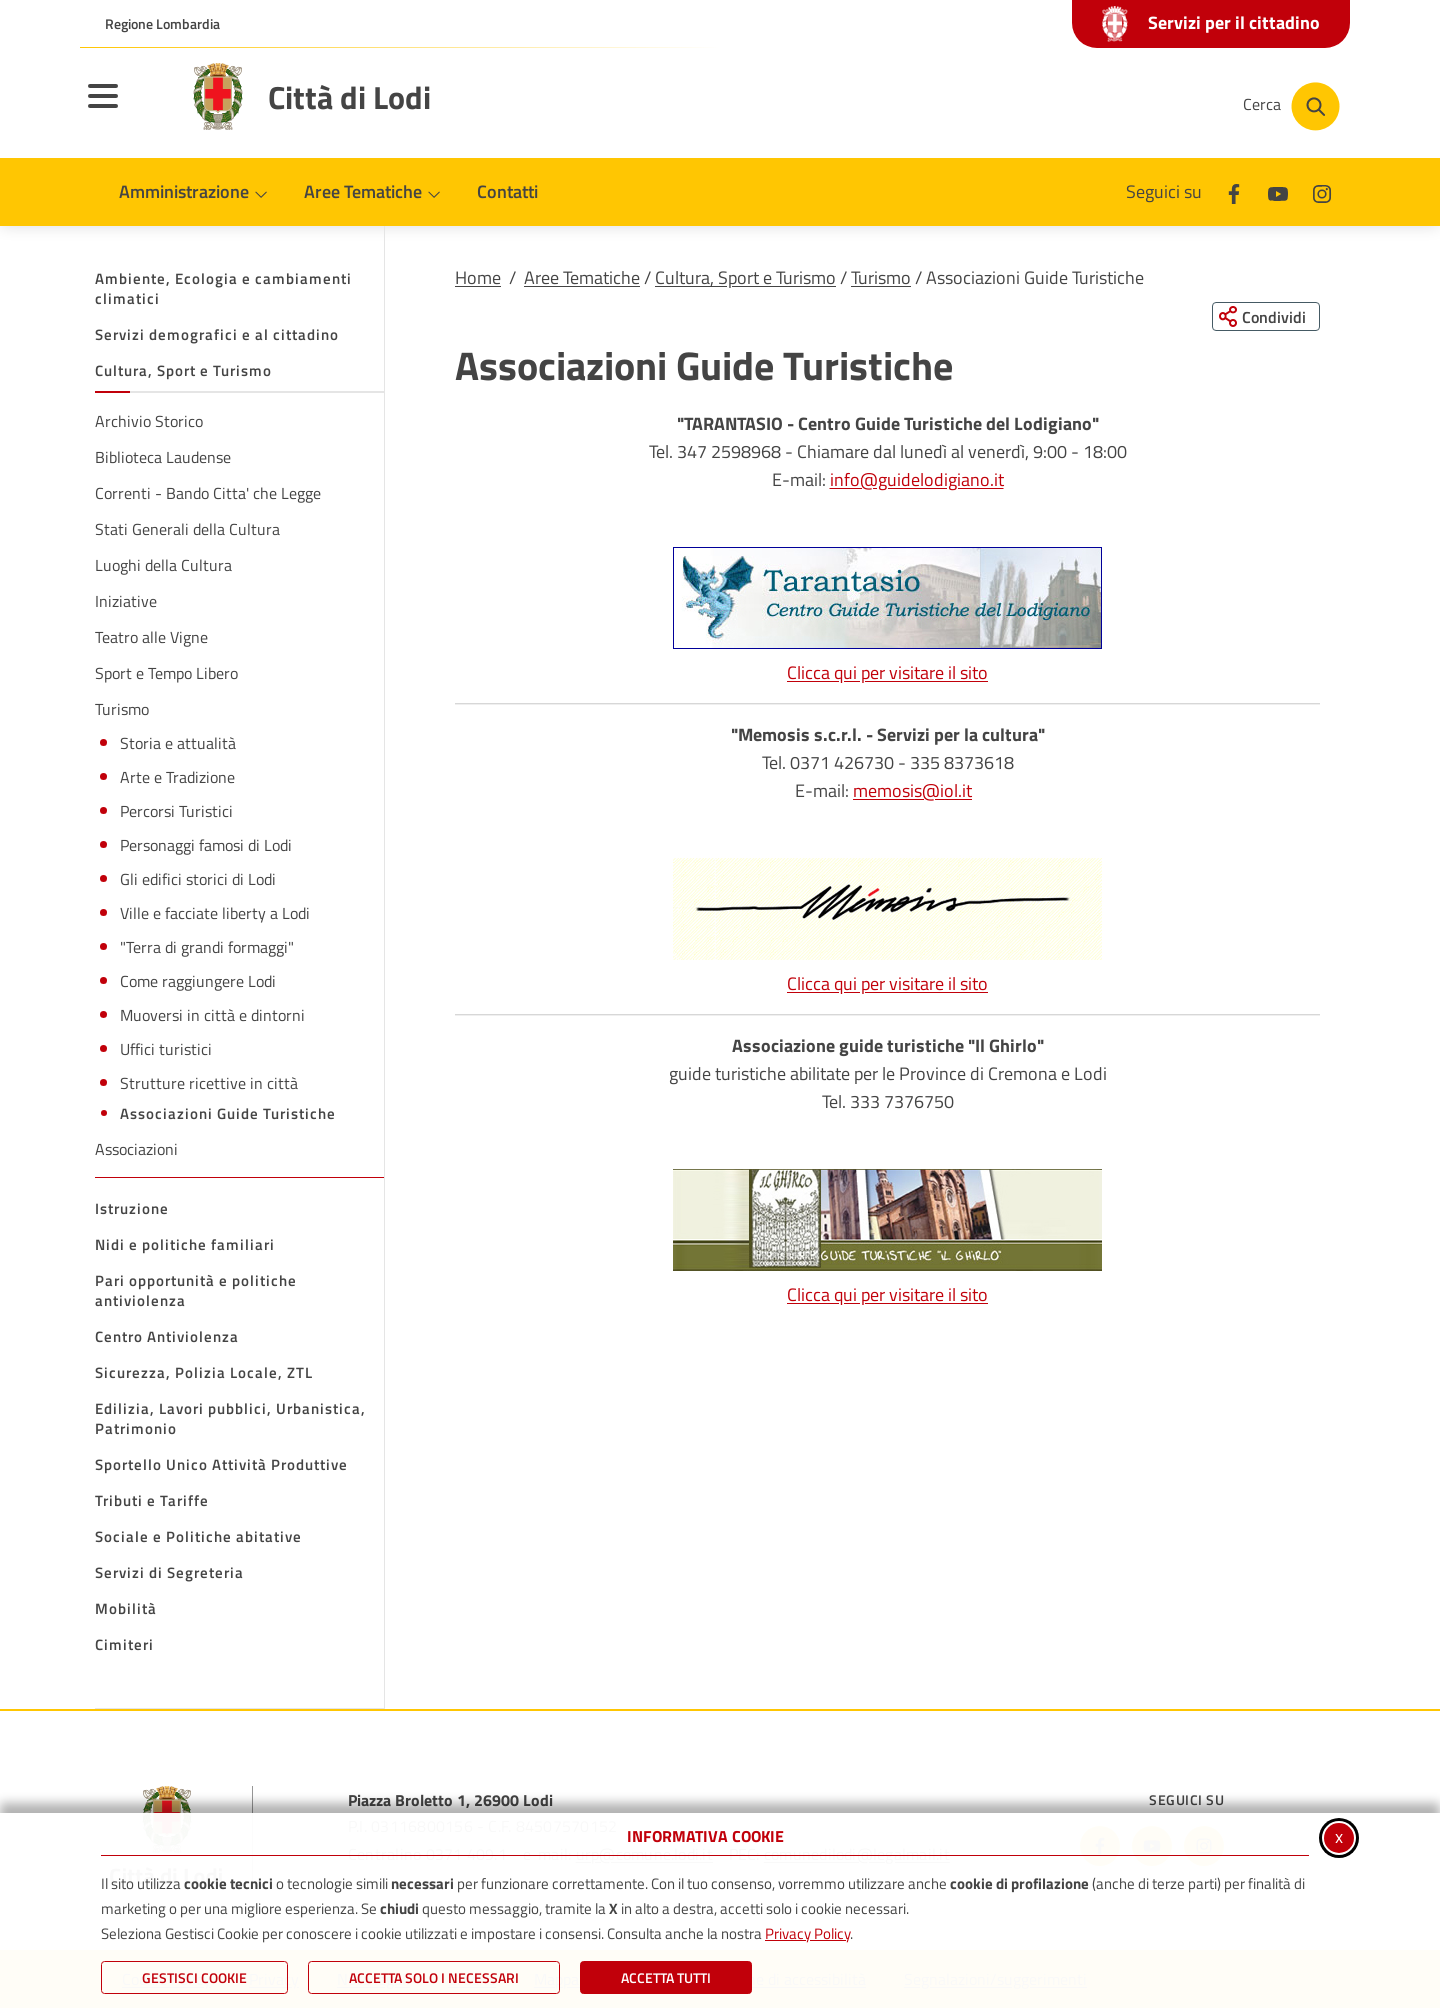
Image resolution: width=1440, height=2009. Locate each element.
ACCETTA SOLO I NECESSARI (434, 1977)
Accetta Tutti (666, 1977)
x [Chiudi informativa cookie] (1339, 1836)
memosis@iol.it (912, 791)
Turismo (881, 277)
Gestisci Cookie (194, 1977)
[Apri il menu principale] (128, 109)
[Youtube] (1278, 191)
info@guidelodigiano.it (917, 480)
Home (478, 277)
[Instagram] (1322, 191)
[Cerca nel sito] (1291, 106)
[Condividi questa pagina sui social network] (1264, 317)
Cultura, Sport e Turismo (745, 277)
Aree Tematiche (582, 277)
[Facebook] (1234, 191)
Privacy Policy (807, 1933)
